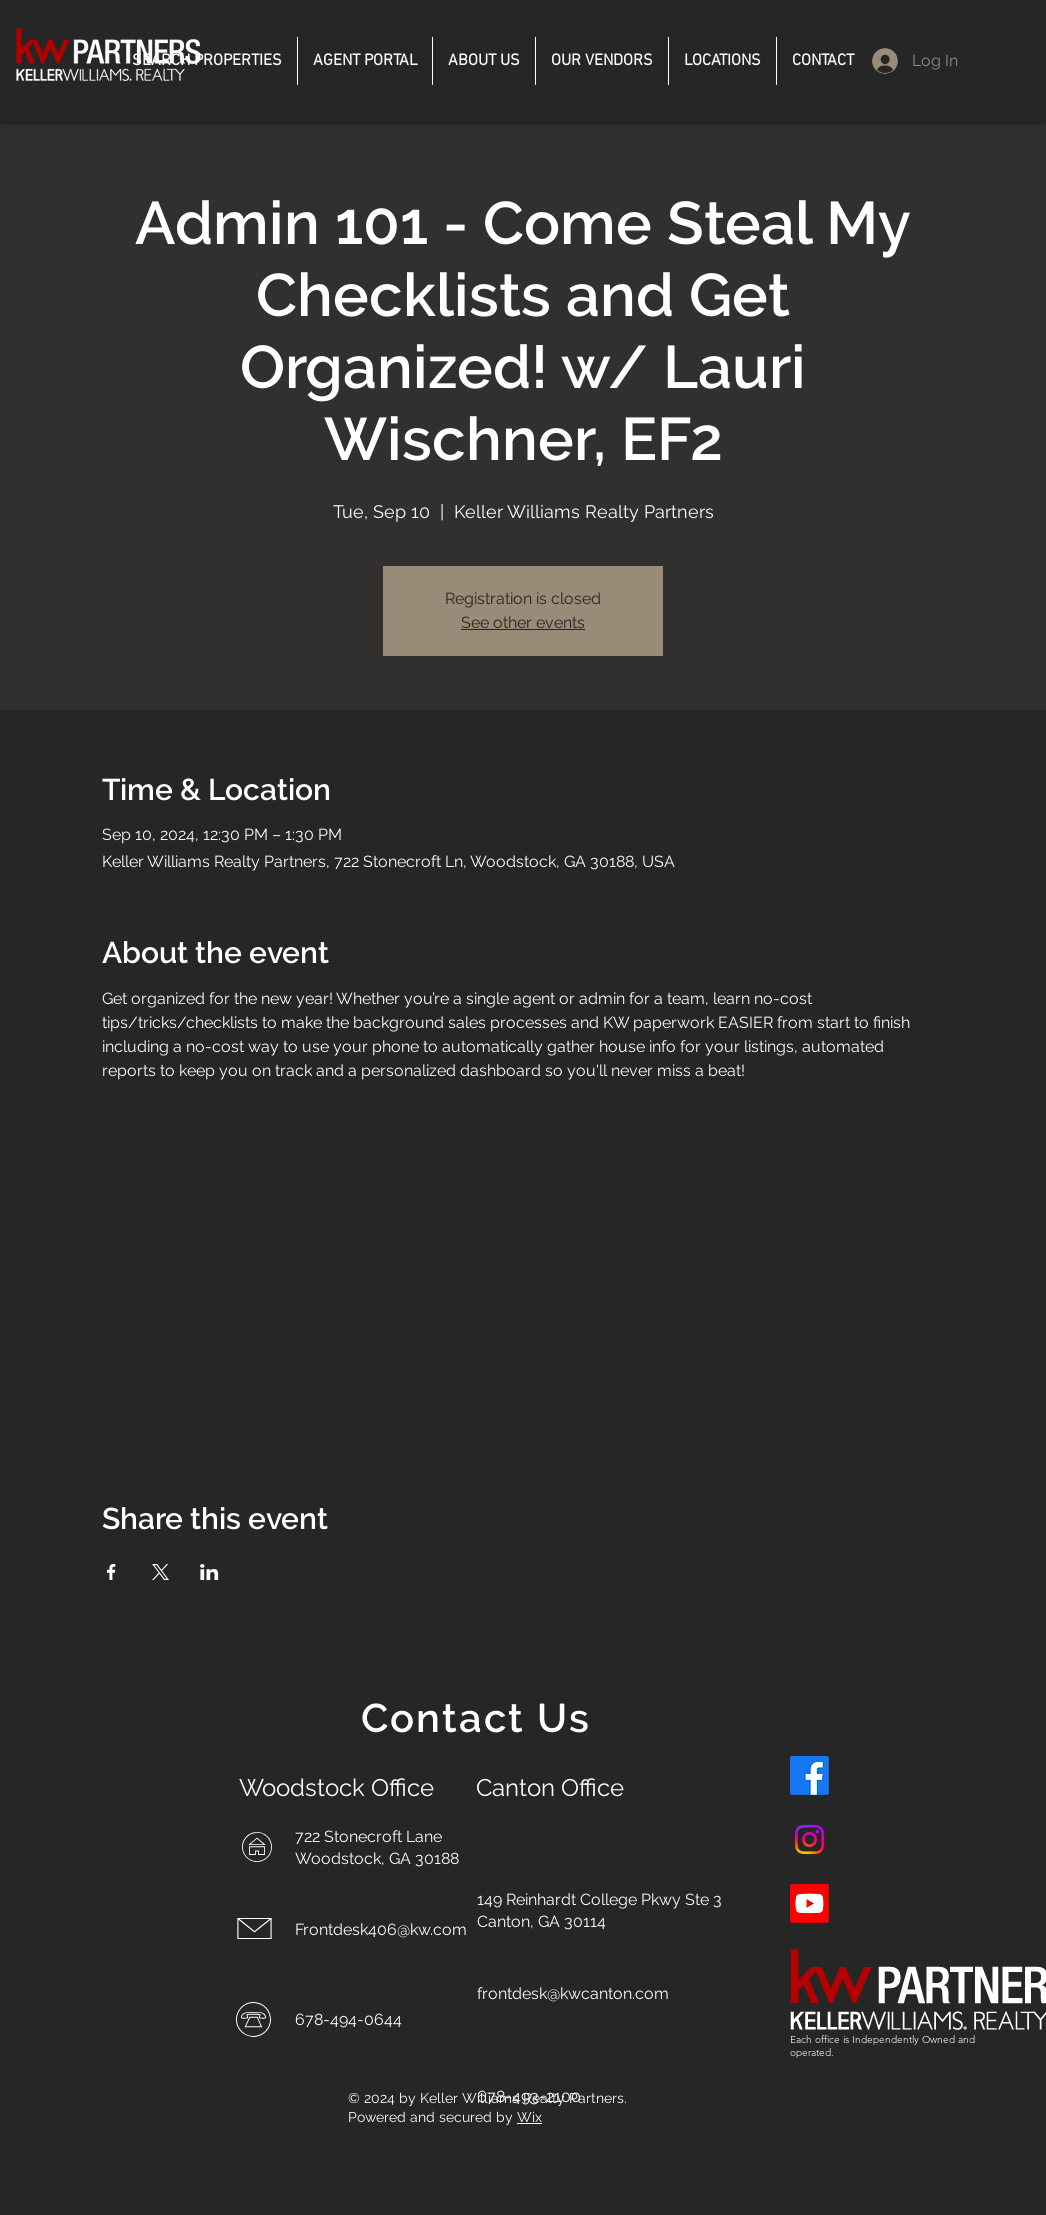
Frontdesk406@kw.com (381, 1929)
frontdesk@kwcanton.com (573, 1993)
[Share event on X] (160, 1572)
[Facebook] (809, 1775)
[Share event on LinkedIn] (209, 1572)
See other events (523, 622)
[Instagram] (809, 1839)
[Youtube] (809, 1903)
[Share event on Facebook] (111, 1572)
